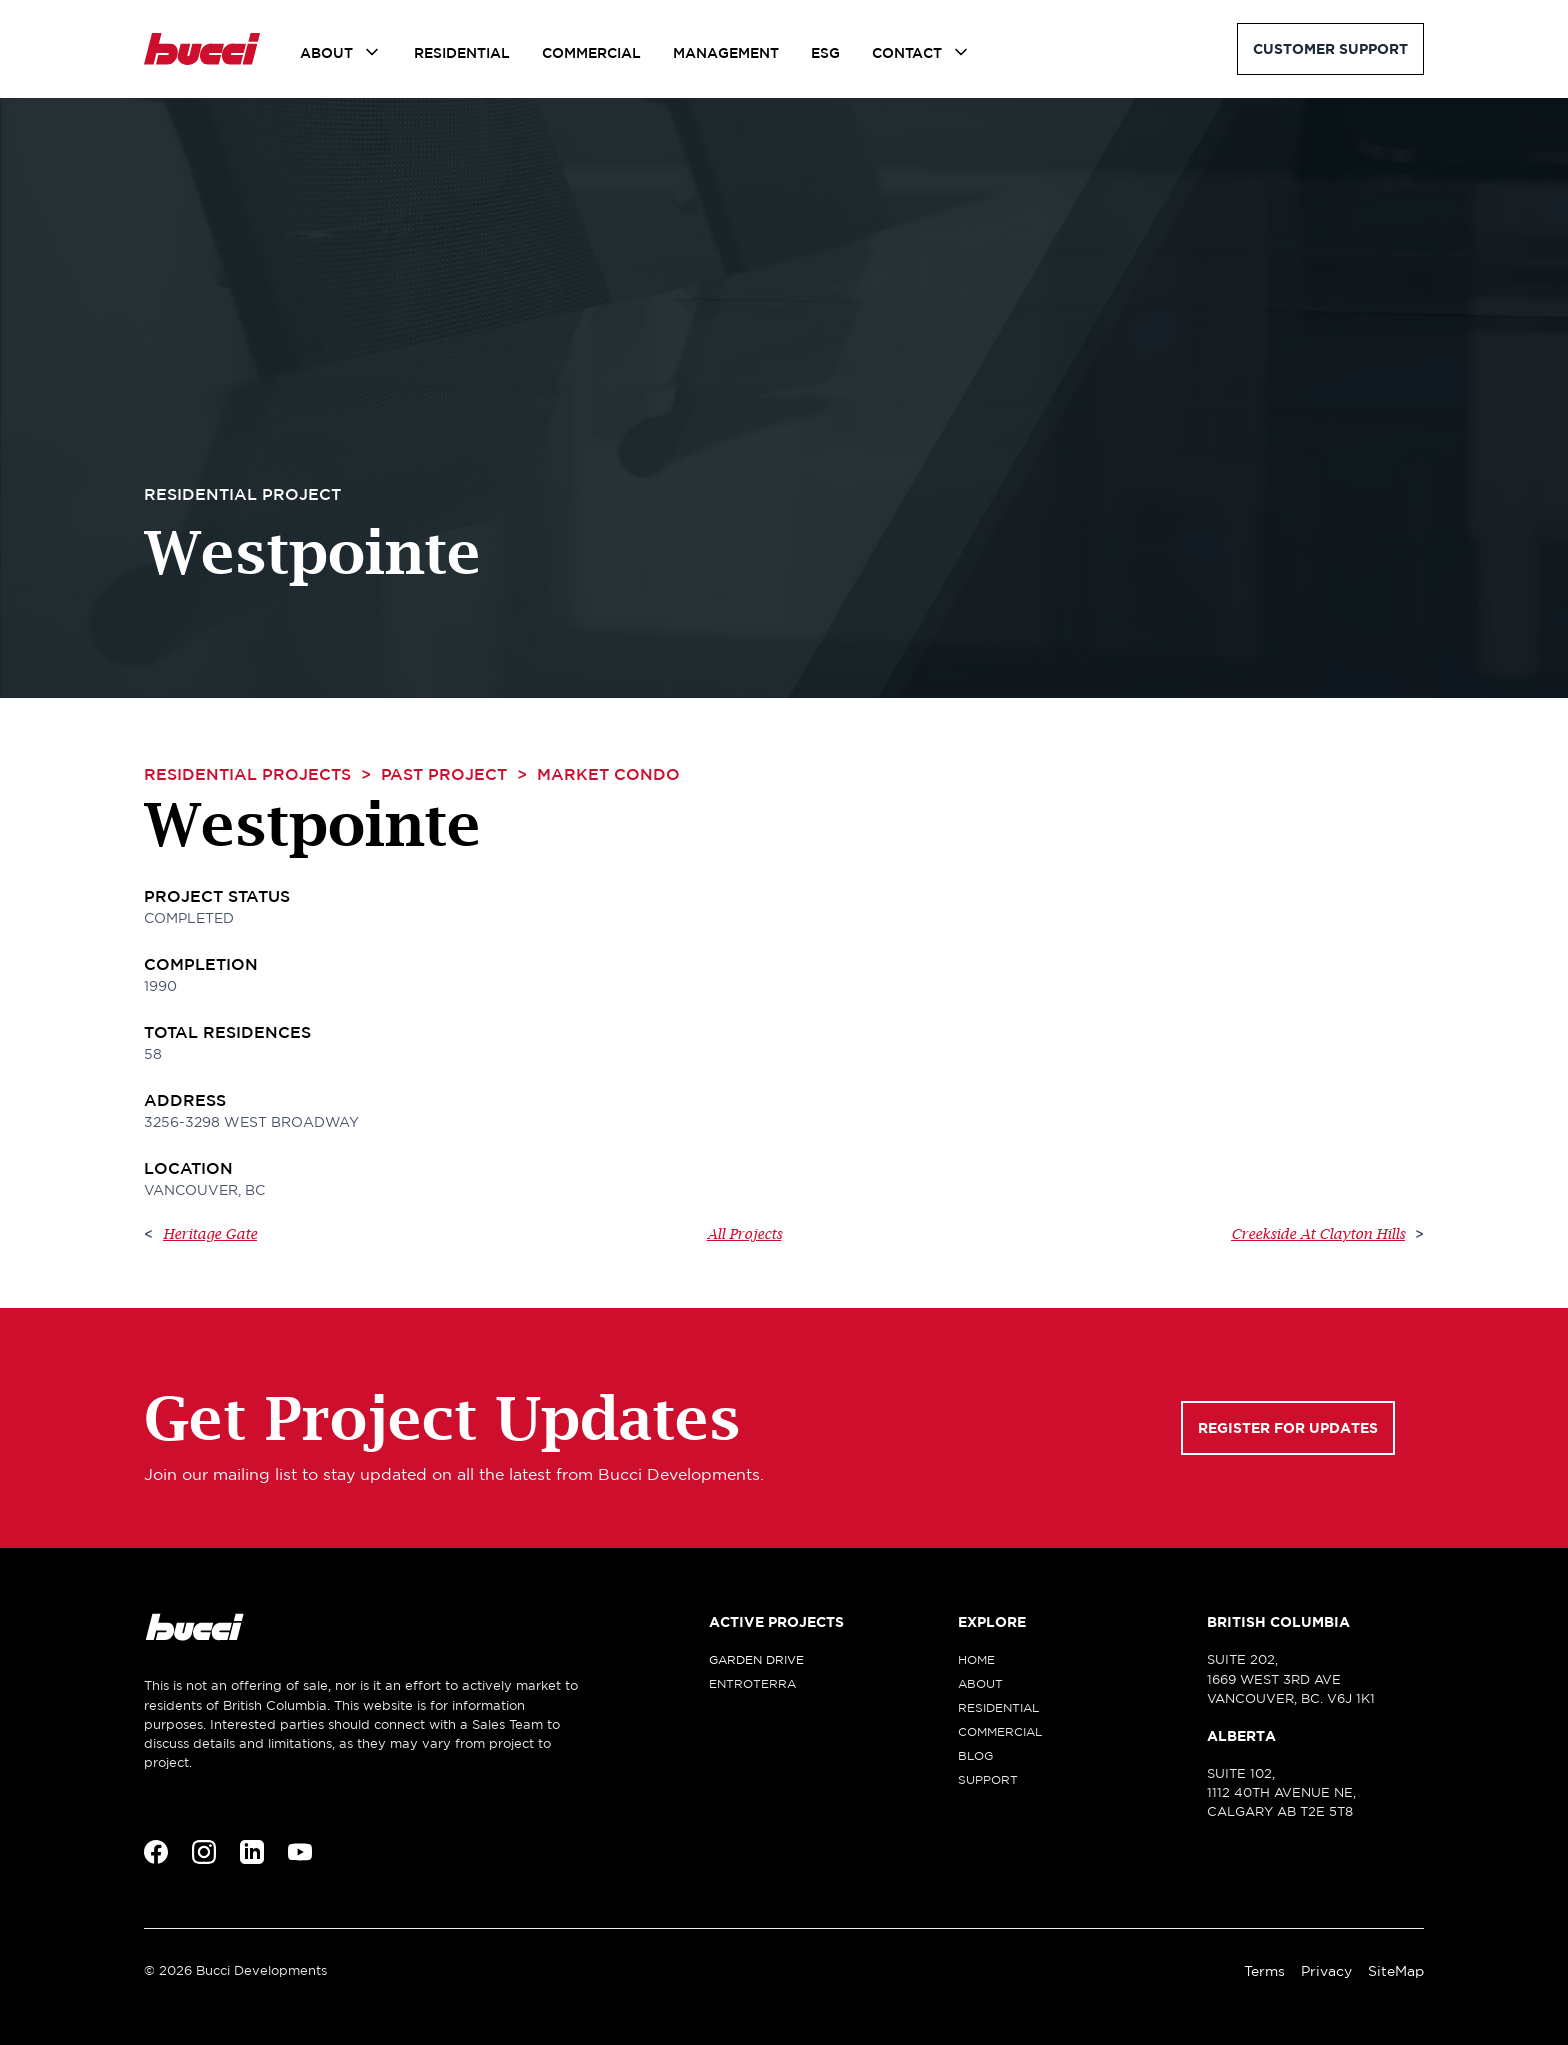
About (326, 53)
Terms (1264, 1971)
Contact (907, 53)
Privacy (1326, 1971)
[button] (341, 52)
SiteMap (1396, 1971)
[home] (202, 49)
